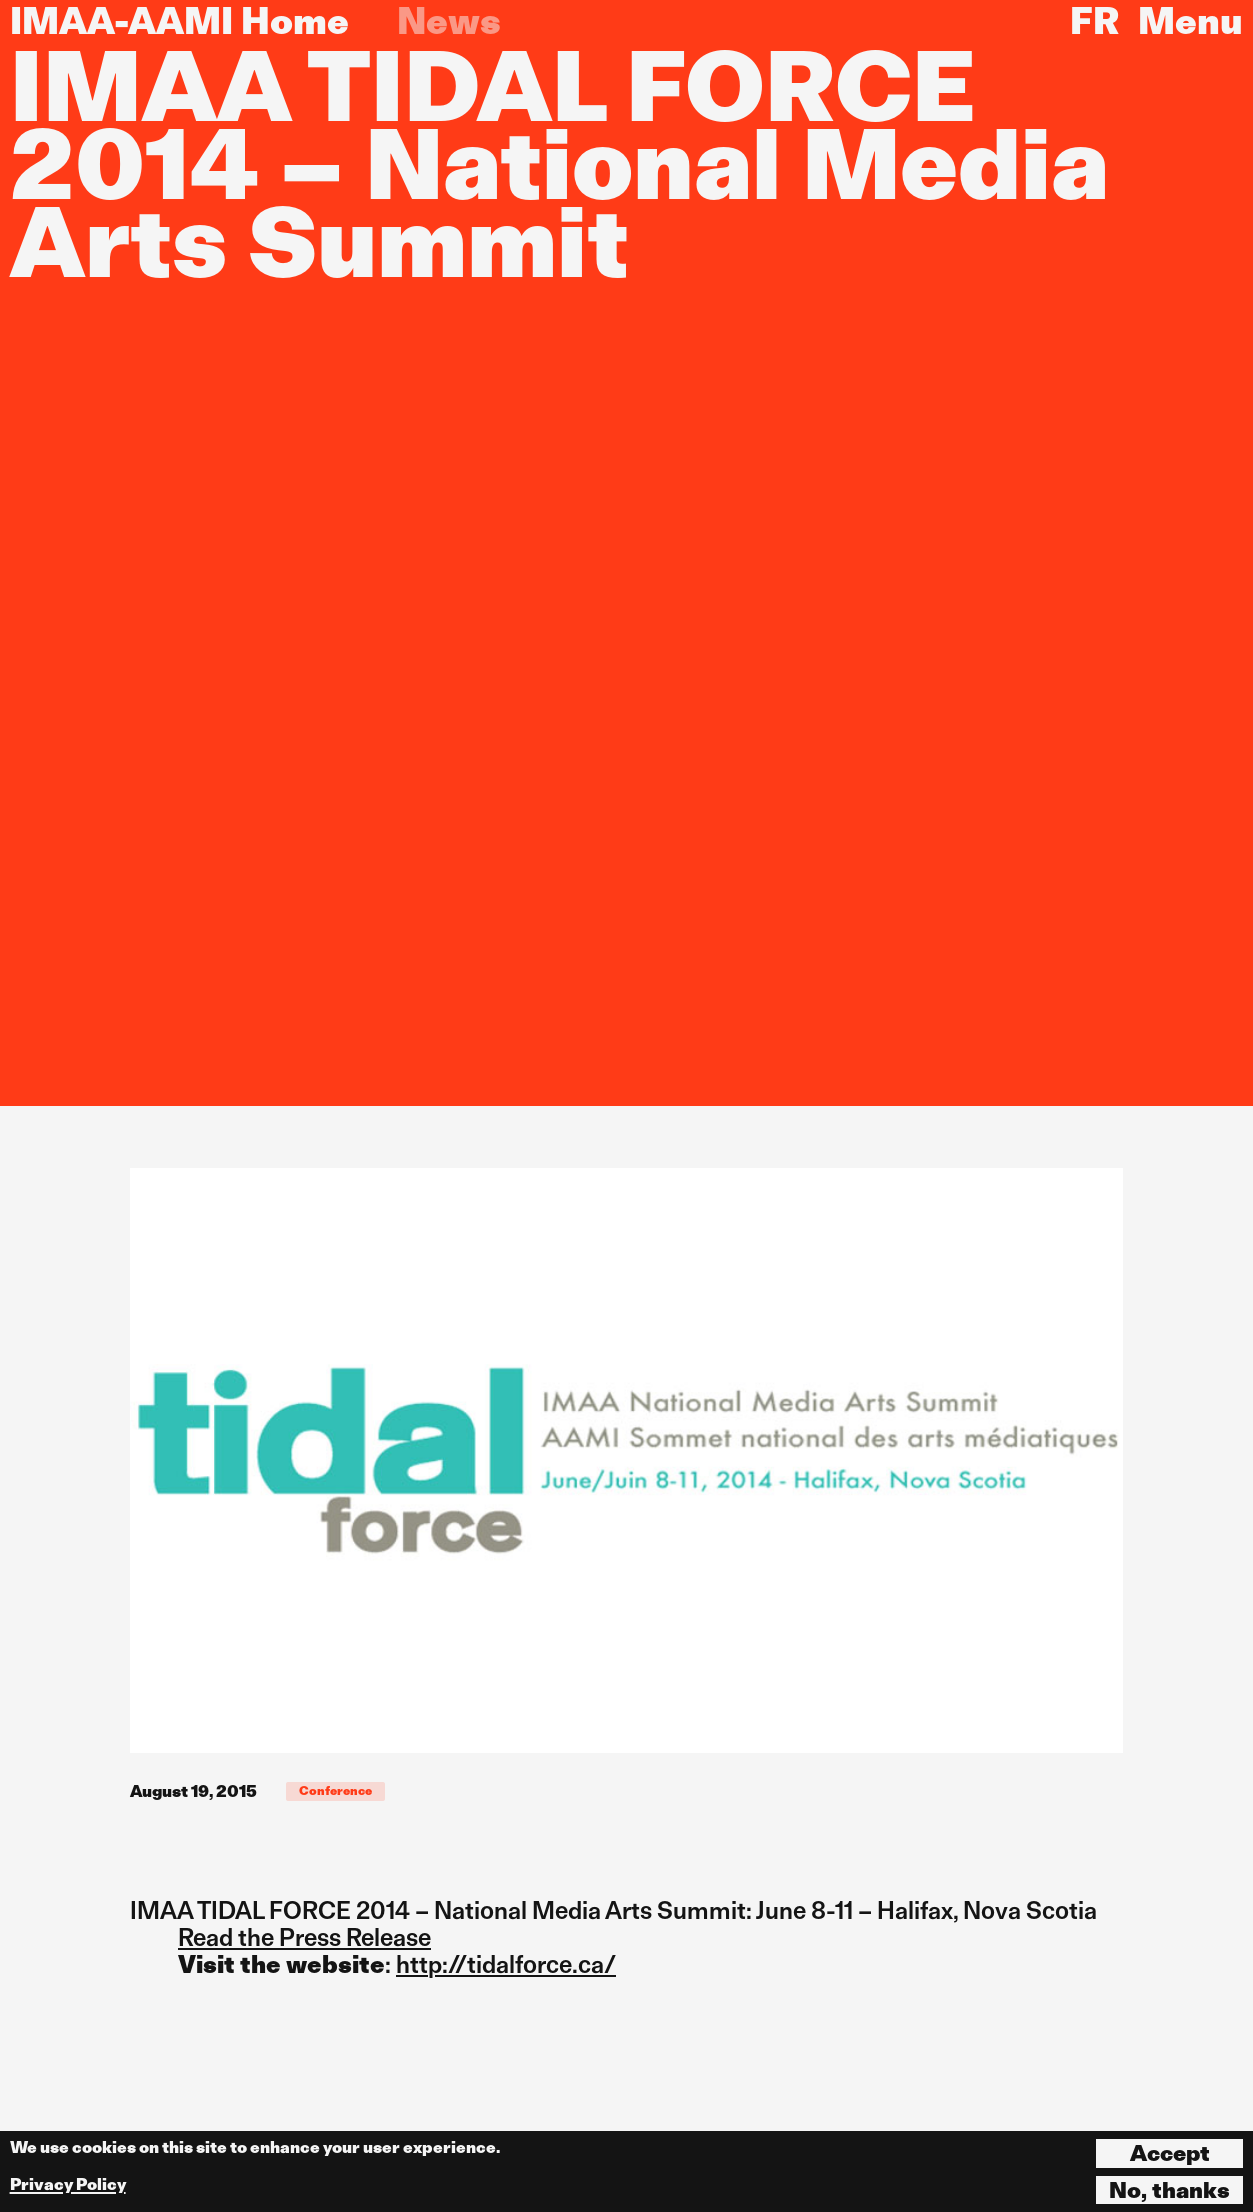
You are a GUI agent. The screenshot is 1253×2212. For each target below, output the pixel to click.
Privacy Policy (68, 2184)
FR (1094, 21)
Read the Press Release (304, 1937)
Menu (1190, 21)
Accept (1170, 2153)
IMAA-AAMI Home (179, 21)
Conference (335, 1790)
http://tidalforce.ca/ (506, 1964)
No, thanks (1169, 2190)
